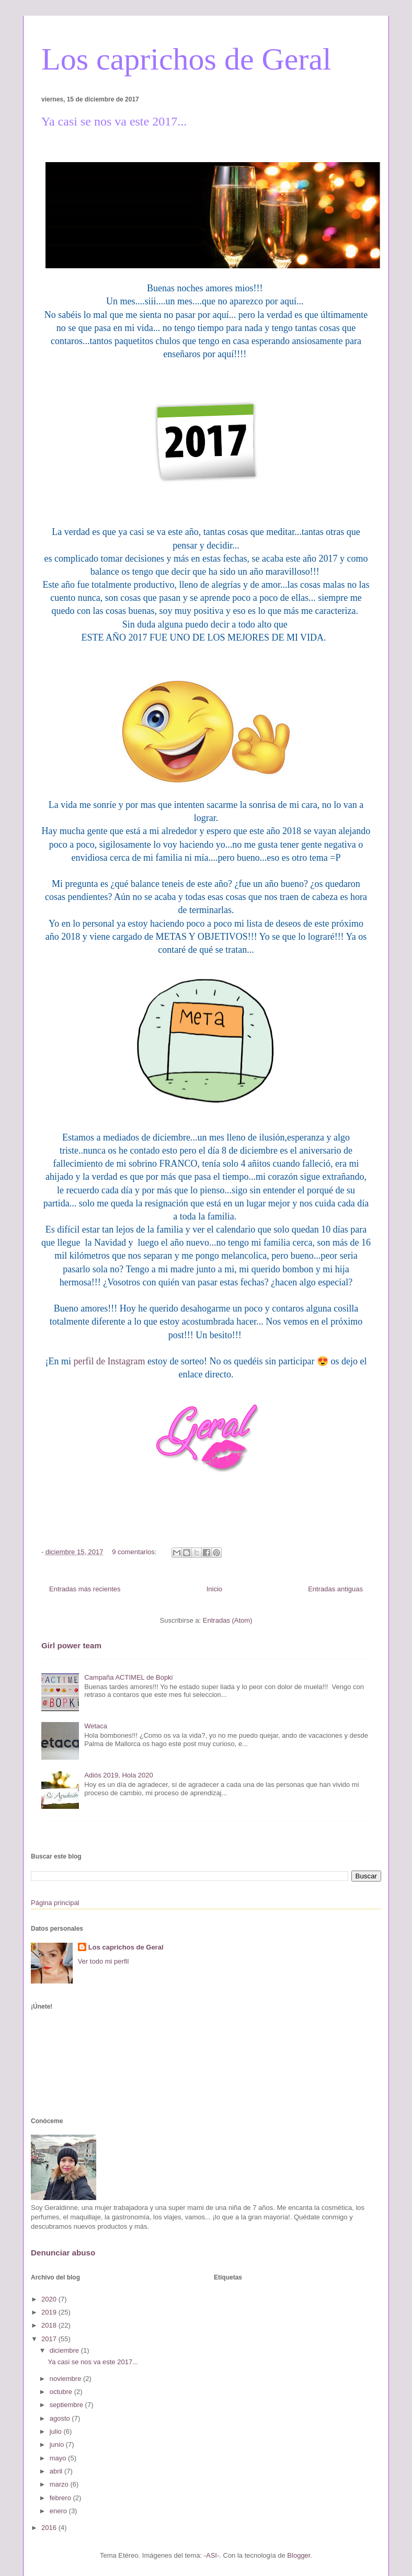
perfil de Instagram (109, 1361)
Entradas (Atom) (228, 1620)
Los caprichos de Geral (186, 59)
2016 (50, 2528)
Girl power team (71, 1645)
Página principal (55, 1903)
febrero (61, 2498)
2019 (50, 2312)
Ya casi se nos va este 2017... (114, 121)
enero (59, 2511)
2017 (50, 2339)
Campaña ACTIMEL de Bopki (128, 1677)
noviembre (66, 2379)
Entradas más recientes (85, 1589)
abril (57, 2471)
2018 (50, 2325)
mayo (59, 2458)
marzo (60, 2484)
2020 (50, 2299)
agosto (61, 2418)
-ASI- (212, 2555)
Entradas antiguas (335, 1589)
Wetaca (95, 1726)
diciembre (65, 2350)
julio (57, 2431)
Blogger (298, 2555)
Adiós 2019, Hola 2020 (118, 1775)
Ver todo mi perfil (103, 1961)
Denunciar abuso (63, 2252)
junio (58, 2444)
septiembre (67, 2405)
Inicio (214, 1589)
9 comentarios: (135, 1552)
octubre (62, 2392)
